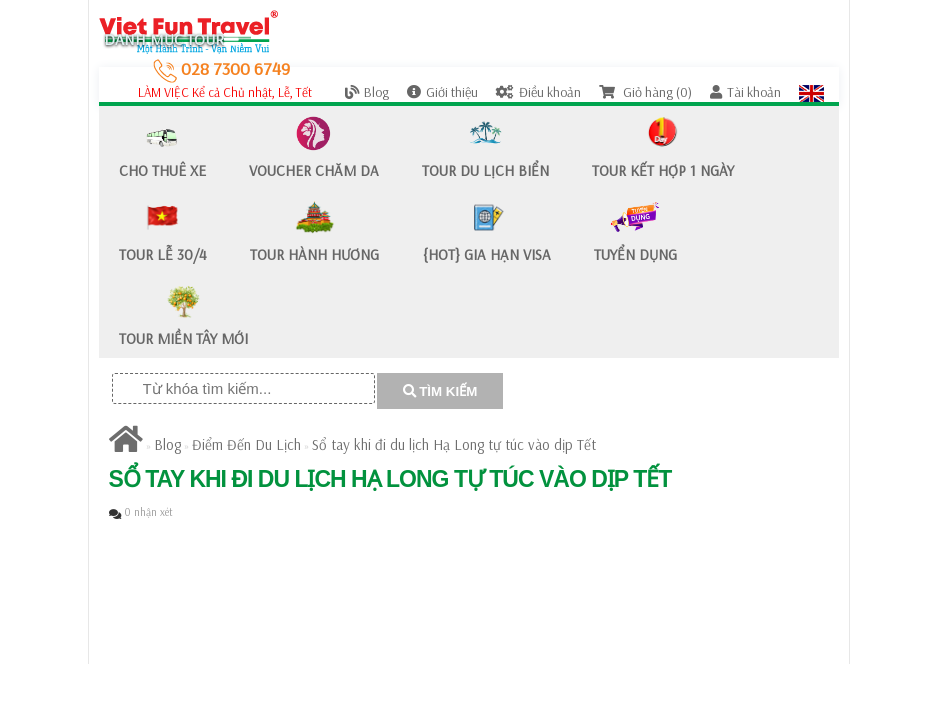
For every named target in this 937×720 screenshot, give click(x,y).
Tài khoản (745, 92)
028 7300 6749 (221, 68)
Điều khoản (538, 92)
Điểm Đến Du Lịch (246, 444)
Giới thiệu (442, 92)
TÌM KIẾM (440, 391)
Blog (367, 92)
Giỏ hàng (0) (645, 92)
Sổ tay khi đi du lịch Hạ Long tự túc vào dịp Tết (454, 444)
